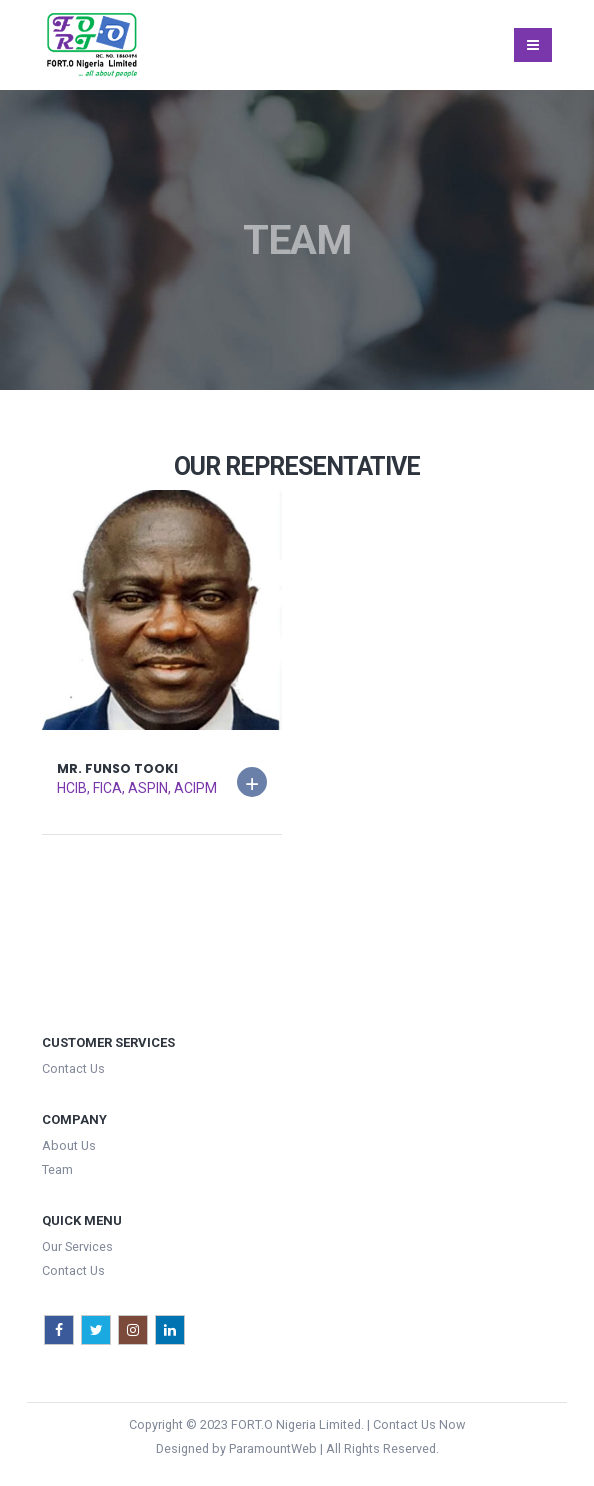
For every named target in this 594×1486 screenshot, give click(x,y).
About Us (69, 1145)
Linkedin (170, 1330)
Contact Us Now (419, 1424)
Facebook (59, 1330)
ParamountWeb (273, 1448)
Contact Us (73, 1068)
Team (57, 1169)
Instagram (133, 1330)
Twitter (96, 1330)
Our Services (77, 1246)
